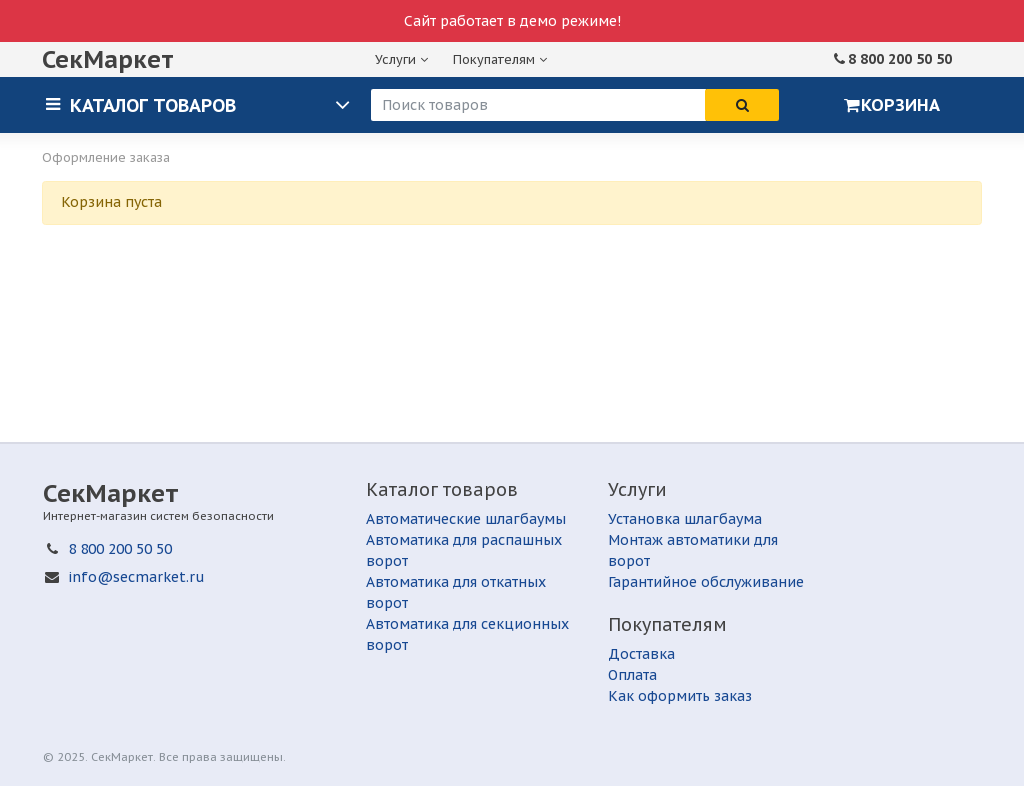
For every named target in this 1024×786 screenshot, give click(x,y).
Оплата (632, 675)
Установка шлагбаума (685, 519)
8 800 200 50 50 (900, 59)
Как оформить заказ (680, 696)
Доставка (641, 654)
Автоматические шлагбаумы (466, 519)
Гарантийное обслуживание (706, 582)
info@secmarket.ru (136, 577)
